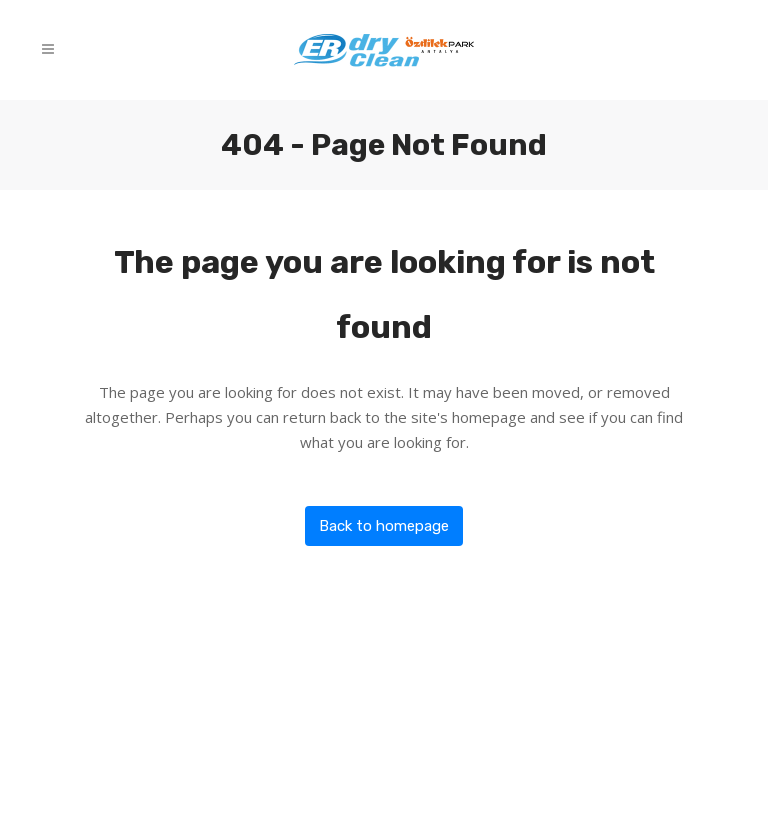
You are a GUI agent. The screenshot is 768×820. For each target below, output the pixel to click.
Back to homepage (384, 526)
